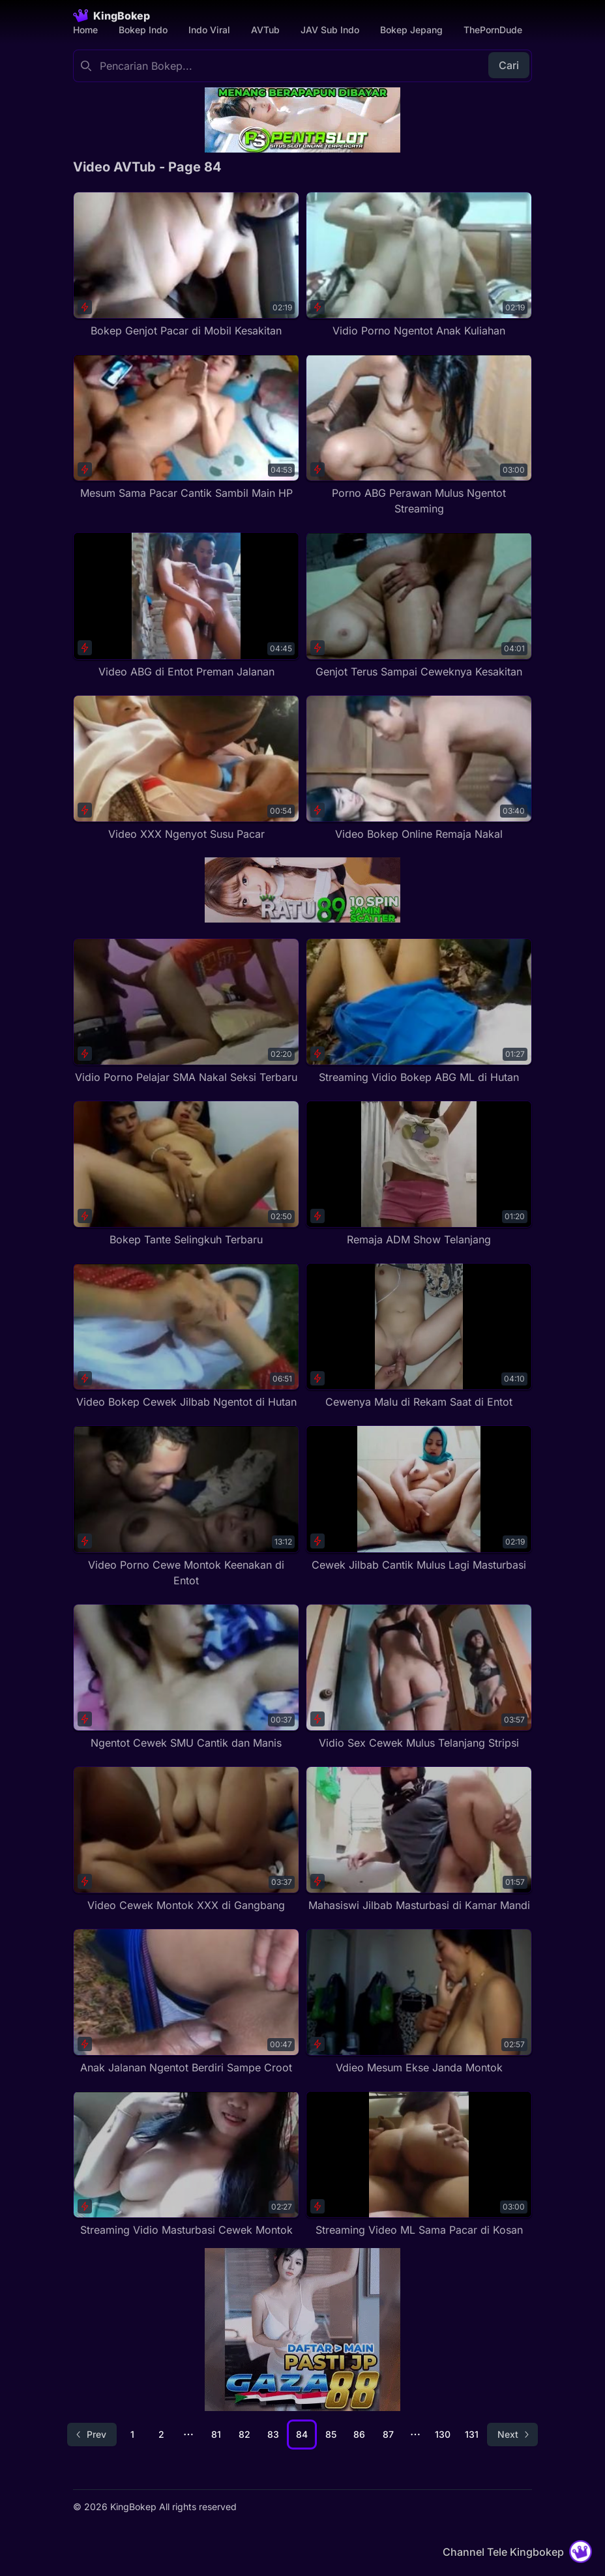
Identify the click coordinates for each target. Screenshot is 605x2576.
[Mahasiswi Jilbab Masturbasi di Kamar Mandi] (419, 1839)
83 (273, 2434)
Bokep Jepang (411, 29)
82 (244, 2434)
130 (442, 2434)
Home (85, 29)
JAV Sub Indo (330, 29)
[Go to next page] (512, 2434)
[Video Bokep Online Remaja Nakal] (419, 768)
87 (388, 2434)
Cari (509, 65)
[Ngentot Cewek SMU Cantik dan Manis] (186, 1677)
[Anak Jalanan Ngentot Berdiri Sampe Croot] (186, 2002)
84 (302, 2434)
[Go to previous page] (92, 2434)
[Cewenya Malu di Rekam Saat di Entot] (419, 1336)
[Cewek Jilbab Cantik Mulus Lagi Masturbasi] (419, 1498)
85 (330, 2434)
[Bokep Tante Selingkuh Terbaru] (186, 1174)
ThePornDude (493, 29)
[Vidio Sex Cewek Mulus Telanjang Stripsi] (419, 1677)
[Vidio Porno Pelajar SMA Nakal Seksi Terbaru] (186, 1011)
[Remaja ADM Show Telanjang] (419, 1174)
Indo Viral (209, 29)
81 (216, 2434)
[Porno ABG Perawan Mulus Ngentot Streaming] (419, 435)
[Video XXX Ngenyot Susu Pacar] (186, 768)
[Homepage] (111, 15)
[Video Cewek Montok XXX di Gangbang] (186, 1839)
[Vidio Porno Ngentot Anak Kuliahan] (419, 265)
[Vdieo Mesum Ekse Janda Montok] (419, 2002)
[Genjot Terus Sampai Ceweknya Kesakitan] (419, 605)
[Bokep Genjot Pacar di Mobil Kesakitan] (186, 265)
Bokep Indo (143, 29)
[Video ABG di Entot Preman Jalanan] (186, 605)
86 (359, 2434)
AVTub (265, 29)
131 (472, 2434)
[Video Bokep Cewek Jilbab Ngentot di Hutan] (186, 1336)
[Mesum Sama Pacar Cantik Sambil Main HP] (186, 427)
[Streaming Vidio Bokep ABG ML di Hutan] (419, 1011)
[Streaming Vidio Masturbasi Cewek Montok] (186, 2164)
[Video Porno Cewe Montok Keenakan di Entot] (186, 1506)
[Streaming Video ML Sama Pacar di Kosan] (419, 2164)
